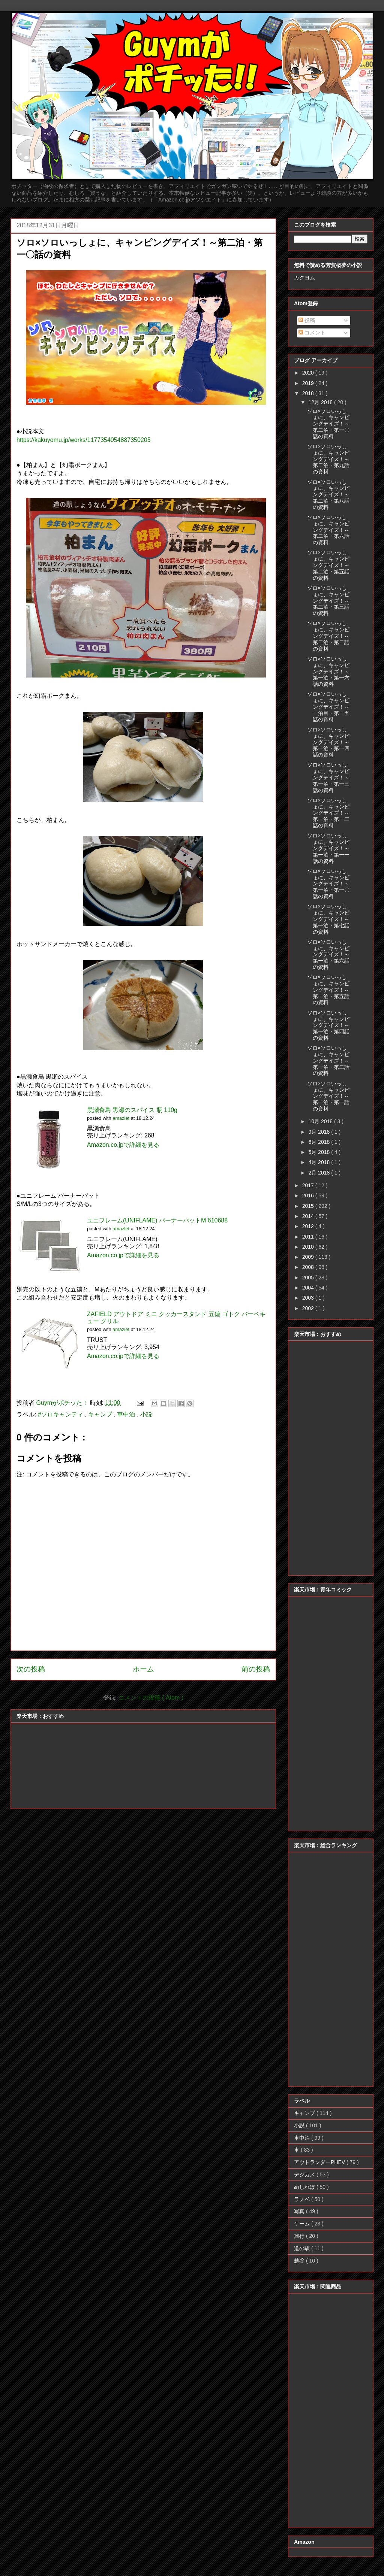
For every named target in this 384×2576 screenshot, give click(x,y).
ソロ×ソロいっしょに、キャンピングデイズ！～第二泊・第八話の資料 (328, 494)
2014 (308, 1216)
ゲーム (302, 2224)
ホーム (143, 1669)
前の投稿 (256, 1669)
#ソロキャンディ (61, 1414)
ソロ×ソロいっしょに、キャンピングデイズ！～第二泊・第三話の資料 (328, 600)
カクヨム (304, 278)
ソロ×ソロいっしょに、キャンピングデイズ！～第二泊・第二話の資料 (328, 635)
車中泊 (126, 1414)
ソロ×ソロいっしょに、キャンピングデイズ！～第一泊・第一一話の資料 (328, 848)
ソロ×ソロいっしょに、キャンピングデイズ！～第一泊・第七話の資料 (328, 918)
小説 (146, 1414)
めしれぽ (305, 2187)
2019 (308, 383)
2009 (308, 1257)
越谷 (300, 2261)
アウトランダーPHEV (320, 2162)
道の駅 (302, 2248)
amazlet (120, 1118)
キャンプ (101, 1414)
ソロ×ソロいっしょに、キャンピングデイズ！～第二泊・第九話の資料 (328, 459)
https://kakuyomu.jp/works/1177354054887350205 (83, 440)
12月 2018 (321, 402)
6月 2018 (319, 1142)
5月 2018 (319, 1152)
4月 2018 (319, 1162)
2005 (308, 1278)
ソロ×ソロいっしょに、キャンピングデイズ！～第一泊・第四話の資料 (328, 1025)
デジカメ (305, 2175)
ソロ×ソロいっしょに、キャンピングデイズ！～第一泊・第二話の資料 (328, 1060)
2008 (308, 1267)
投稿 (306, 320)
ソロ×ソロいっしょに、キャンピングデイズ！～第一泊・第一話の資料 (328, 1096)
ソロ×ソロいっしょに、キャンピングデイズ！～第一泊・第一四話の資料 (328, 742)
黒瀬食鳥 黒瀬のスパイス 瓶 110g (132, 1110)
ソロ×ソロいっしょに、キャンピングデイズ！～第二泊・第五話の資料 (328, 565)
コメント (312, 333)
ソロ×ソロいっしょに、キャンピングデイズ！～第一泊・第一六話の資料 (328, 671)
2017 (308, 1185)
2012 (308, 1226)
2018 (308, 393)
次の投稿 (30, 1669)
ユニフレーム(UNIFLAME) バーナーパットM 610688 (157, 1220)
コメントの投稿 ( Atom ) (150, 1697)
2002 (308, 1308)
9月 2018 (319, 1132)
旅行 (300, 2236)
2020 (308, 373)
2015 (308, 1206)
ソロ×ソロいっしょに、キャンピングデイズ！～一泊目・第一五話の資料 (328, 706)
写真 (300, 2211)
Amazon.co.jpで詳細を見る (123, 1145)
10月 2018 (321, 1121)
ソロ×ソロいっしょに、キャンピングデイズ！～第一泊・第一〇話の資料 (328, 883)
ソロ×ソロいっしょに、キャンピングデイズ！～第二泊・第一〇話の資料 (328, 423)
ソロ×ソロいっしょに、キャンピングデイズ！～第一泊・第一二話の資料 (328, 812)
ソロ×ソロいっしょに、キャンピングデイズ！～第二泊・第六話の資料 (328, 529)
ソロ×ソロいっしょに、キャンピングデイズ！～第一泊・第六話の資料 (328, 954)
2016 (308, 1195)
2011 (308, 1237)
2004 (308, 1288)
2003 (308, 1298)
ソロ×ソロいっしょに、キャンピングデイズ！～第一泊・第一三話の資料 (328, 777)
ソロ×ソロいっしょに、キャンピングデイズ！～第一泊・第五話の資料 (328, 989)
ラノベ (302, 2199)
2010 (308, 1247)
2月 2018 (319, 1173)
